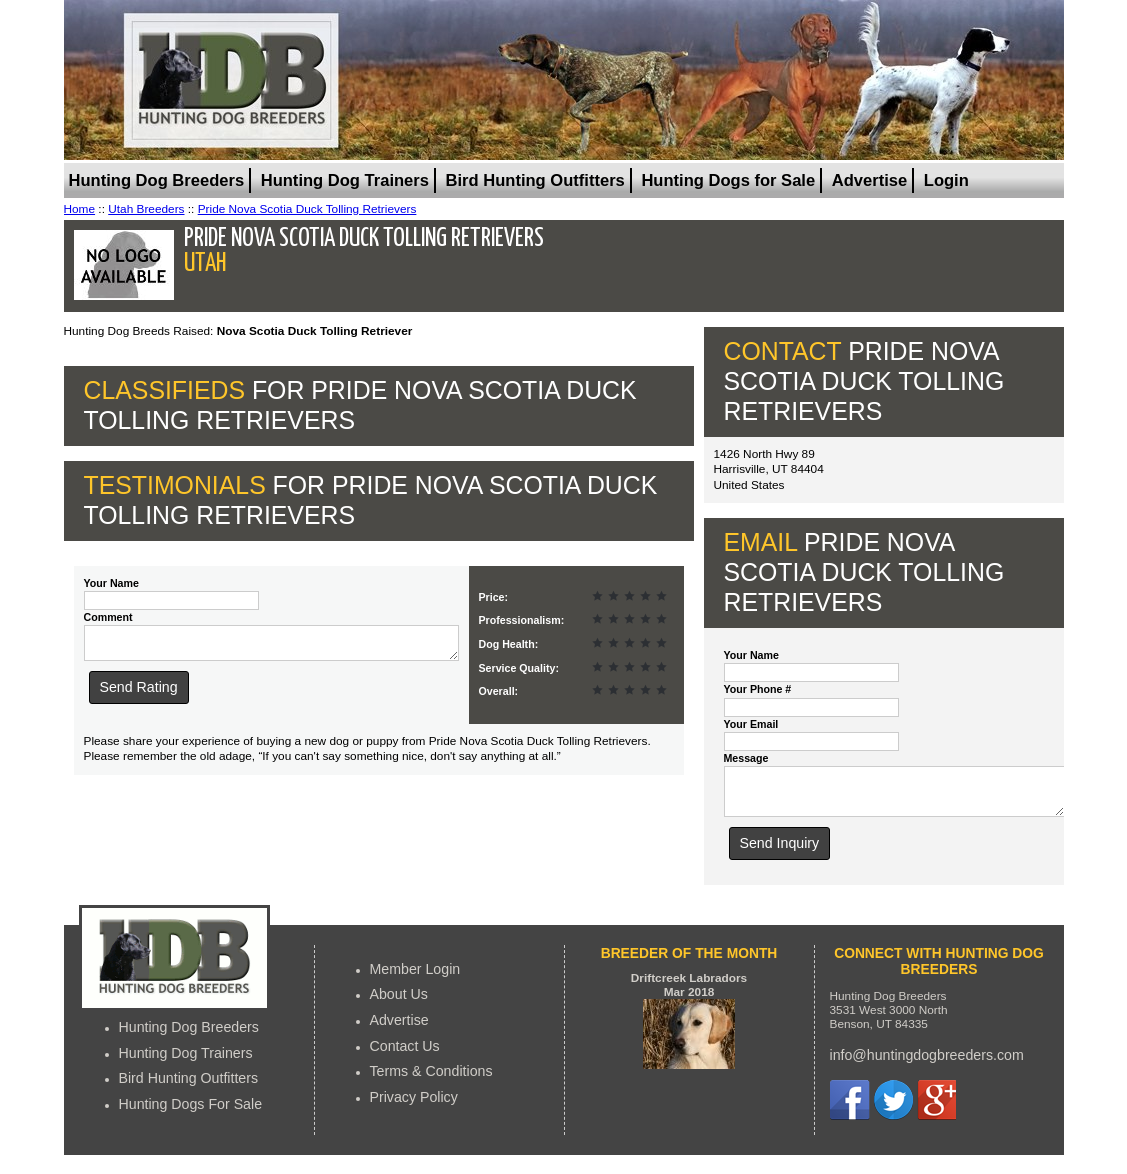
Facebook (850, 1109)
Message (746, 758)
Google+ (936, 1109)
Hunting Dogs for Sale (728, 180)
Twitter (893, 1109)
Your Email (751, 724)
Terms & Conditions (431, 1080)
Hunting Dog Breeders (157, 180)
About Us (399, 1003)
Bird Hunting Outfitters (535, 180)
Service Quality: (519, 668)
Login (946, 180)
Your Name (111, 583)
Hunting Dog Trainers (345, 180)
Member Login (415, 978)
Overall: (499, 691)
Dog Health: (509, 644)
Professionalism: (522, 620)
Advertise (869, 180)
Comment (108, 617)
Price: (494, 597)
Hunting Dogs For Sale (191, 1113)
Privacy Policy (414, 1106)
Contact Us (405, 1055)
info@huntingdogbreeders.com (927, 1064)
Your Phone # (758, 689)
